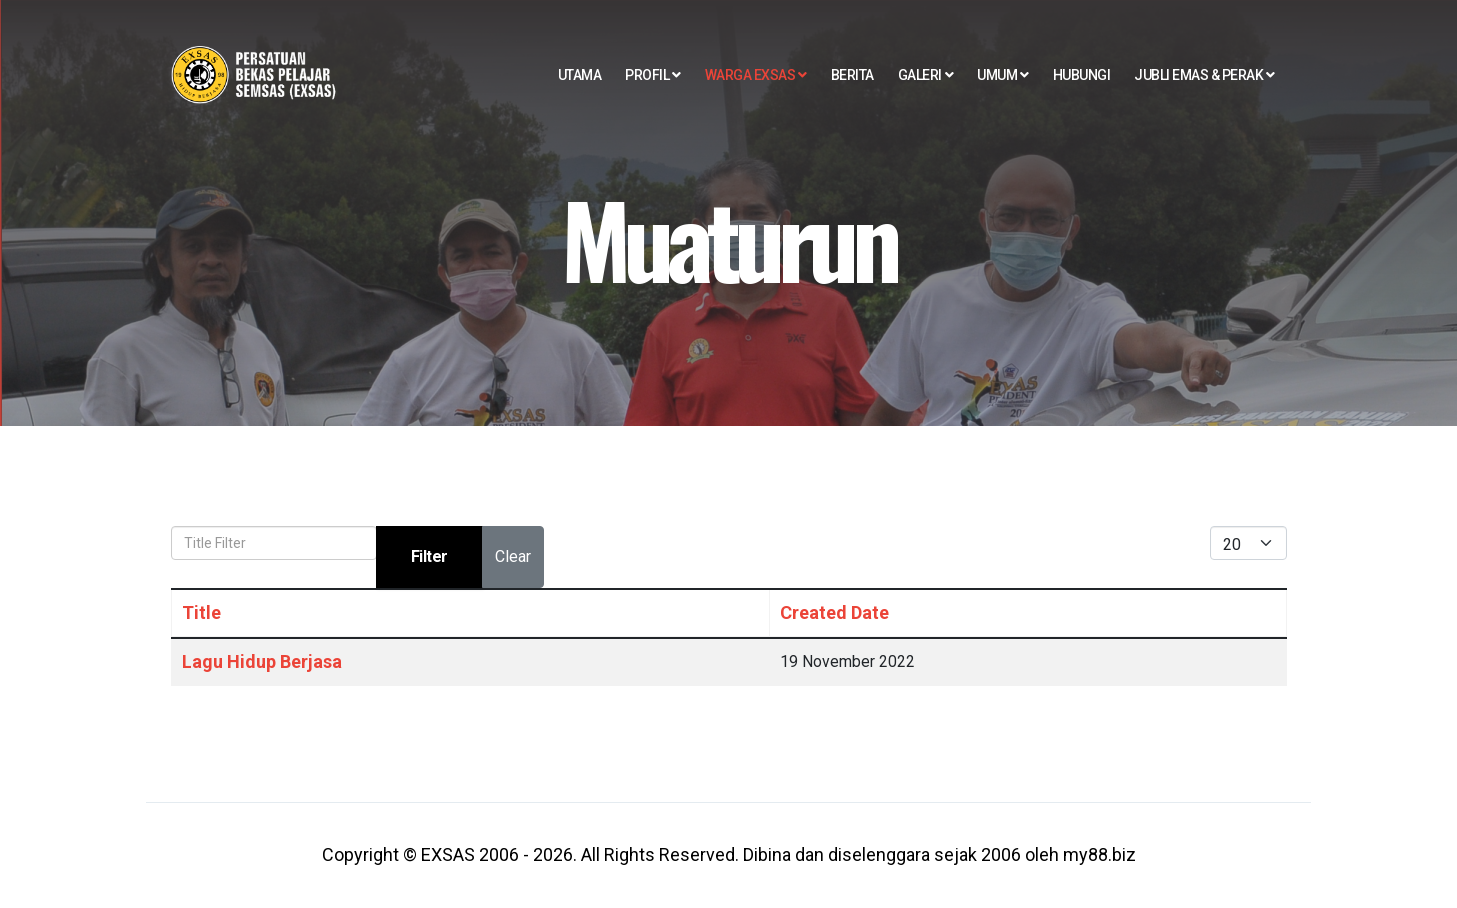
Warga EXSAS (750, 75)
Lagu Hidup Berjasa (262, 661)
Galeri (920, 75)
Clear (513, 556)
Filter (429, 556)
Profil (647, 75)
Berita (852, 75)
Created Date (834, 612)
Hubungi (1082, 75)
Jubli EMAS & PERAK (1198, 75)
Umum (997, 75)
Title (201, 612)
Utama (580, 75)
